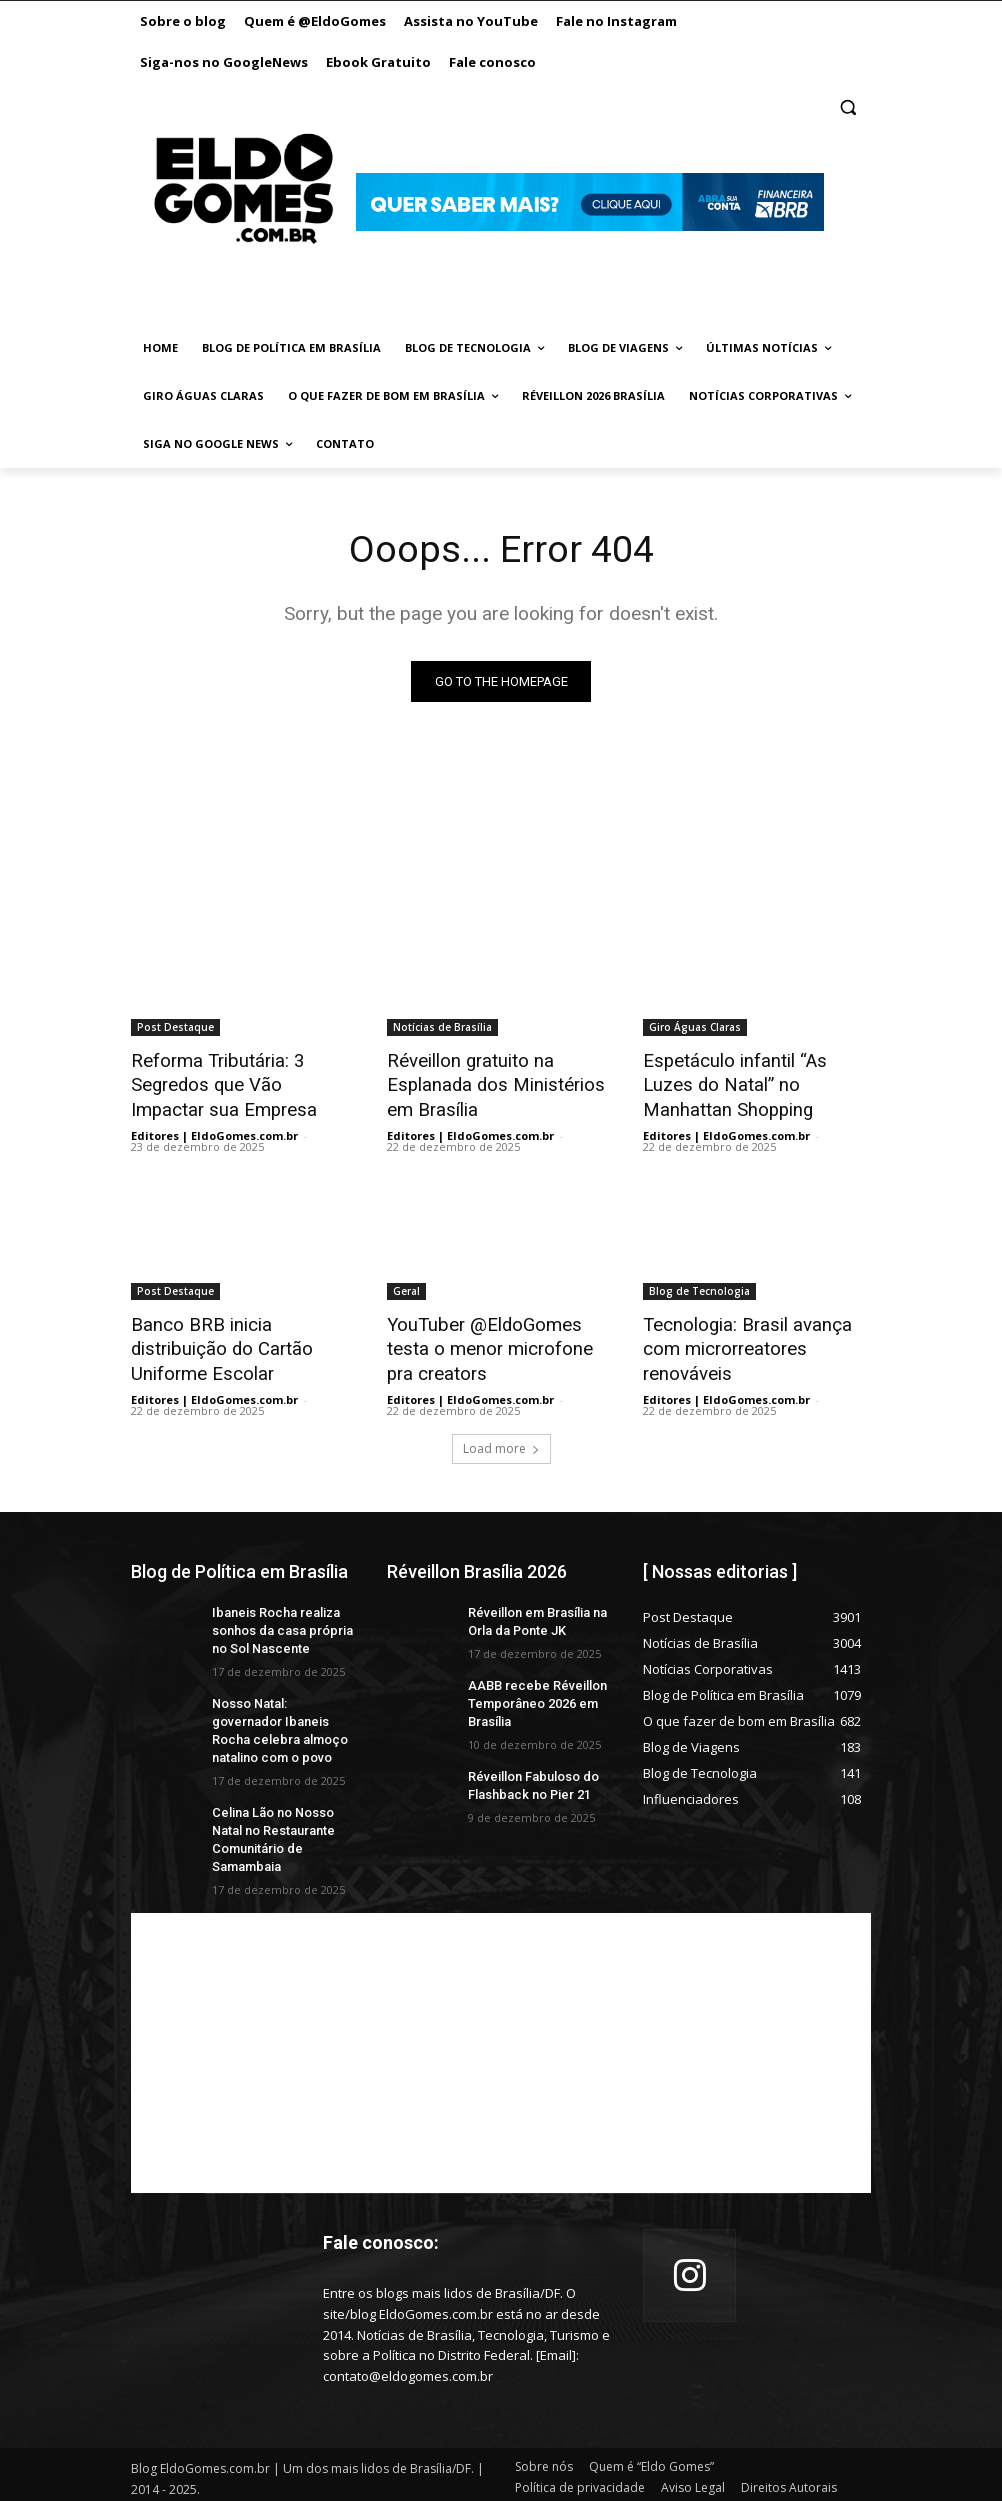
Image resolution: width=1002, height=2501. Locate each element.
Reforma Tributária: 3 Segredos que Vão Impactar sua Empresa (236, 1082)
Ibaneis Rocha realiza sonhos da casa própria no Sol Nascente (278, 1616)
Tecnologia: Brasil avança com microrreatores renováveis (757, 1329)
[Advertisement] (501, 2027)
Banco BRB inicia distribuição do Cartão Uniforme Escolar (239, 1329)
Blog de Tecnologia (699, 1285)
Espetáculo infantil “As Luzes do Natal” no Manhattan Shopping (751, 1082)
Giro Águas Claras (695, 1027)
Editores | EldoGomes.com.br (214, 1129)
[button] (847, 107)
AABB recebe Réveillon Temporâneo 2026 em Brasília (532, 1687)
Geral (406, 1285)
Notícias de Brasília (442, 1027)
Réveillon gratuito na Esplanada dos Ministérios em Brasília (500, 1082)
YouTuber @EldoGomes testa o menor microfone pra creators (497, 1340)
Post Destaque (175, 1027)
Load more (501, 1435)
